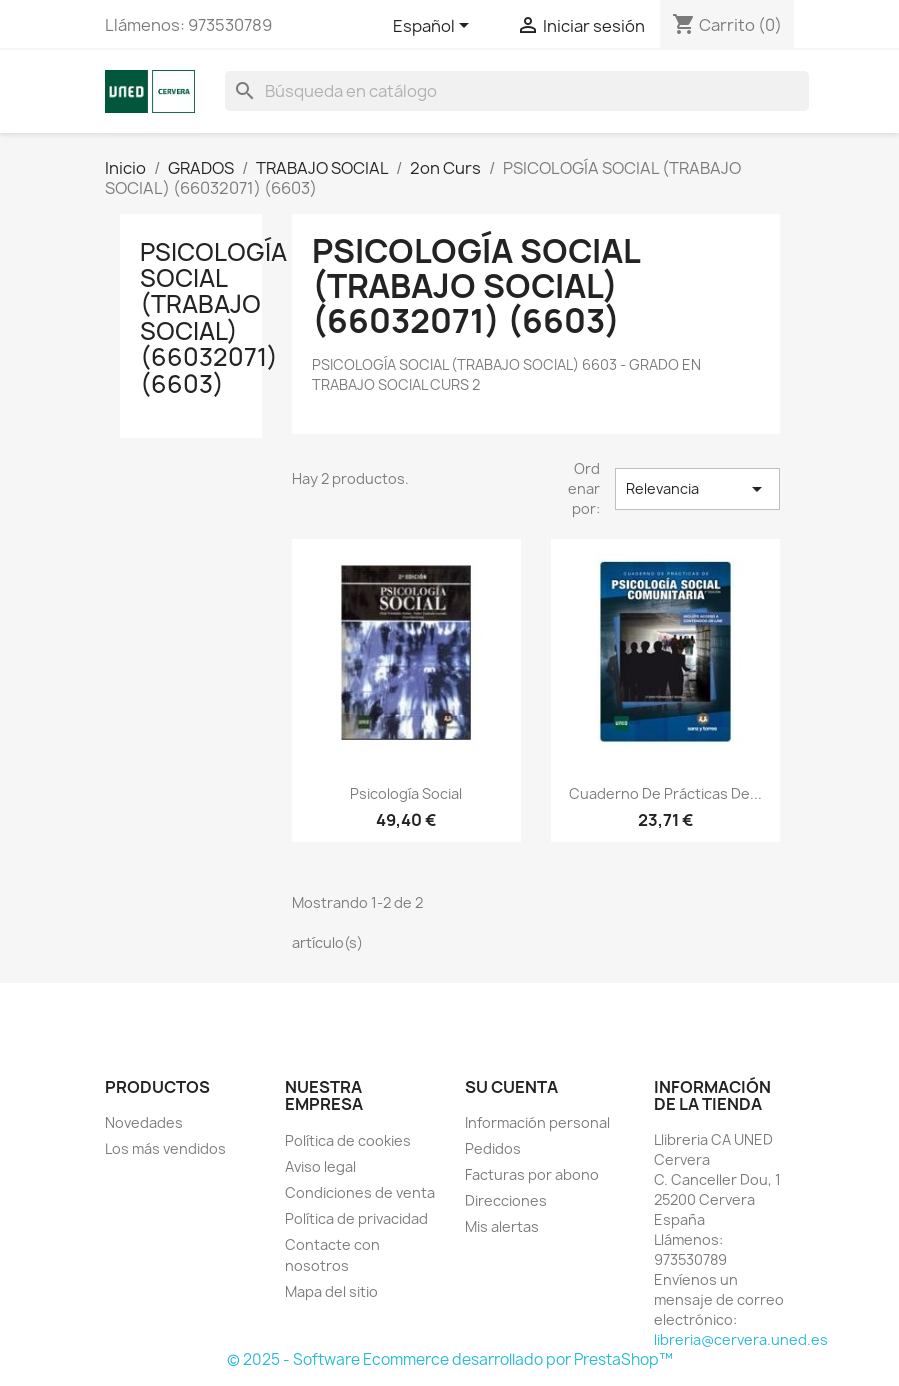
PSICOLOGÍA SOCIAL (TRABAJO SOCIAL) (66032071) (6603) (213, 318)
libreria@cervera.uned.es (741, 1339)
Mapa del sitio (331, 1291)
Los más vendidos (165, 1148)
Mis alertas (502, 1226)
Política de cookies (348, 1140)
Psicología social (406, 793)
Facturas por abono (532, 1174)
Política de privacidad (356, 1218)
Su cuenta (511, 1087)
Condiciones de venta (360, 1192)
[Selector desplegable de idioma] (434, 27)
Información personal (537, 1122)
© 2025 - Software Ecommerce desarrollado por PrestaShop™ (450, 1359)
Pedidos (493, 1148)
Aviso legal (320, 1166)
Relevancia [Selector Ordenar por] (697, 489)
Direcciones (506, 1200)
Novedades (144, 1122)
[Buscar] (517, 91)
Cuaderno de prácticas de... (665, 793)
